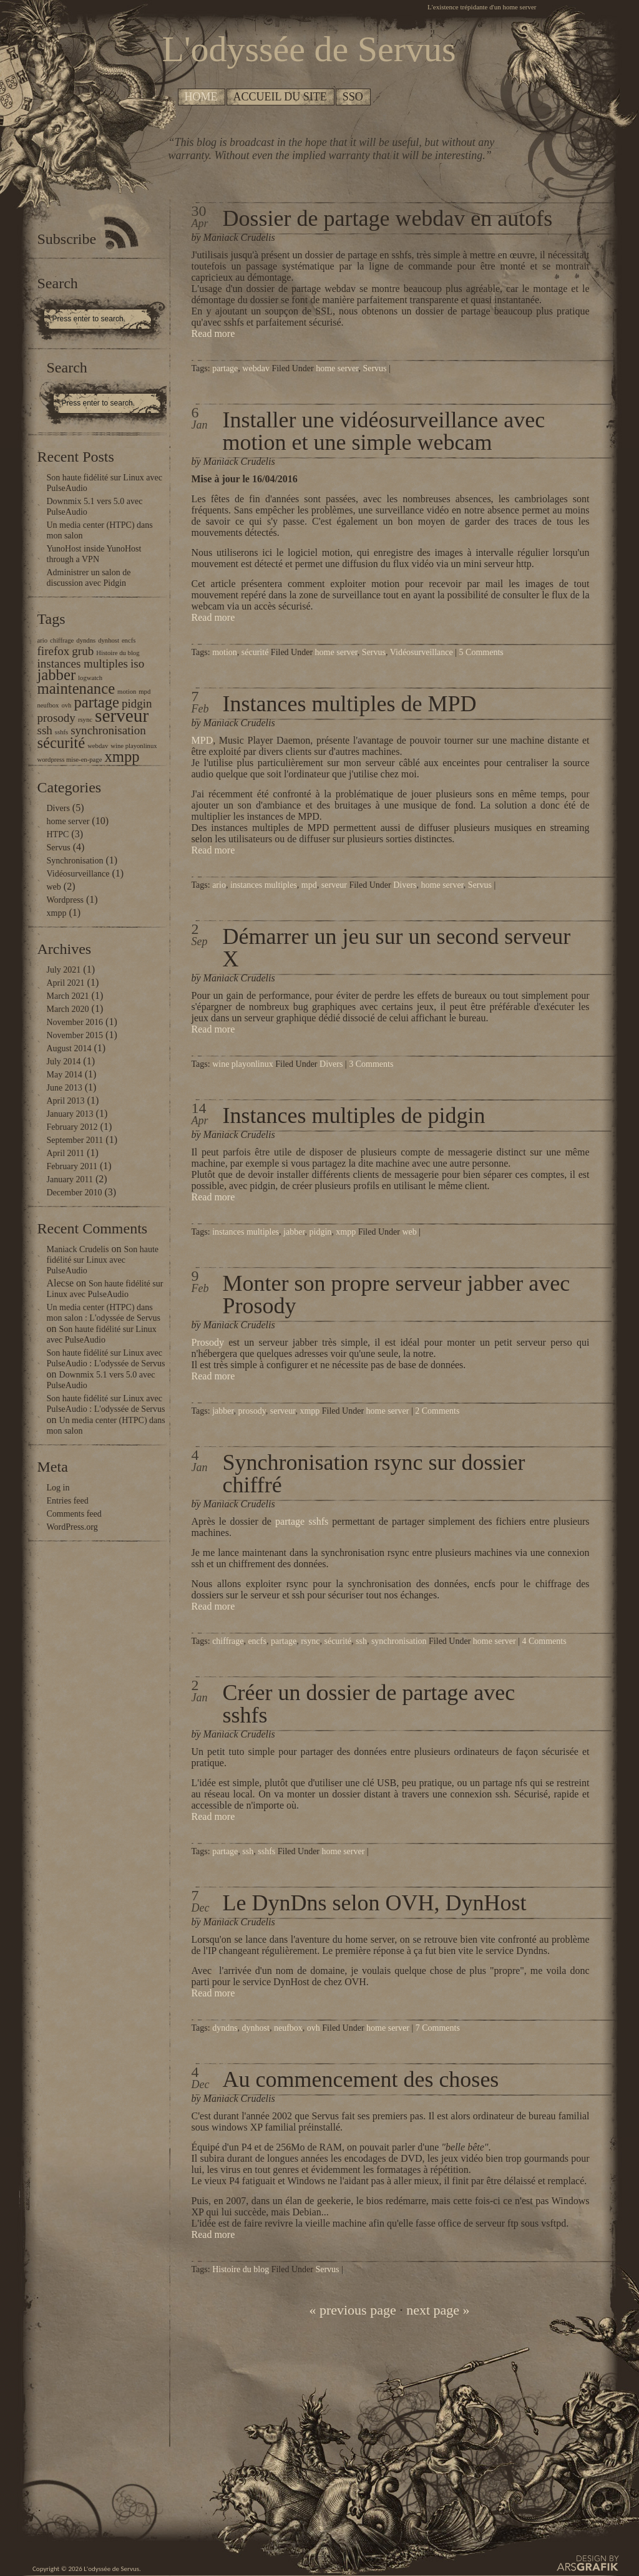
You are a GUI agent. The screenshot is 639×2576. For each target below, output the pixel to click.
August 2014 (69, 1048)
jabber (294, 1232)
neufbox (288, 2028)
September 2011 (75, 1140)
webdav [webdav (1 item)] (97, 745)
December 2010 (74, 1192)
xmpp (57, 913)
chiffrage (227, 1641)
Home (201, 96)
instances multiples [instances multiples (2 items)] (82, 663)
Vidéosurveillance (78, 873)
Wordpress (65, 900)
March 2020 (68, 1009)
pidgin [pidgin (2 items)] (137, 703)
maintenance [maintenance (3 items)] (76, 688)
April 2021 (66, 983)
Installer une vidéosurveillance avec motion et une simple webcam (384, 431)
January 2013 (70, 1114)
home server (68, 821)
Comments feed (74, 1514)
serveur (334, 885)
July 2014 (64, 1061)
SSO (353, 96)
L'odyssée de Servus (111, 2569)
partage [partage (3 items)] (96, 702)
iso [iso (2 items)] (137, 663)
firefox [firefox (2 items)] (53, 651)
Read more (213, 333)
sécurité (255, 652)
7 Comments (438, 2028)
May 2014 (64, 1074)
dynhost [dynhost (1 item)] (108, 640)
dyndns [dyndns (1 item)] (85, 640)
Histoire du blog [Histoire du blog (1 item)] (117, 652)
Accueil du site (280, 96)
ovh (313, 2028)
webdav (256, 368)
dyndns (224, 2028)
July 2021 (64, 970)
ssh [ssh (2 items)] (44, 730)
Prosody (208, 1342)
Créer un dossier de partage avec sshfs (369, 1704)
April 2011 (66, 1153)
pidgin (321, 1232)
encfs (257, 1641)
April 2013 (66, 1101)
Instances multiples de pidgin (354, 1115)
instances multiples (263, 885)
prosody (252, 1411)
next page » (437, 2310)
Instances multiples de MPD (350, 703)
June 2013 (64, 1087)
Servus (59, 847)
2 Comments (437, 1411)
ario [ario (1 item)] (42, 640)
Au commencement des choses (361, 2079)
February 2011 (72, 1166)
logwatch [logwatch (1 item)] (90, 677)
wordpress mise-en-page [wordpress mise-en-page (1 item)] (69, 759)
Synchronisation (75, 860)
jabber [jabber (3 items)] (56, 674)
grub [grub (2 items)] (83, 651)
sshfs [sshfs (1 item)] (61, 732)
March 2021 (68, 996)
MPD (202, 740)
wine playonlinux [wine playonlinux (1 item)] (133, 745)
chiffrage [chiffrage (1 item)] (62, 640)
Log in (58, 1487)
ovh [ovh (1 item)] (66, 705)
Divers (58, 808)
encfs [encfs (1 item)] (128, 640)
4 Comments (544, 1641)
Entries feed (68, 1500)
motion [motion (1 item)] (126, 691)
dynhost (256, 2028)
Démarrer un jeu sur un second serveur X (397, 947)
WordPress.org (72, 1527)
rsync (310, 1641)
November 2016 (75, 1022)
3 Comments (371, 1064)
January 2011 (70, 1179)
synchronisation (399, 1641)
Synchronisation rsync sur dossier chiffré (374, 1473)
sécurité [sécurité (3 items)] (61, 742)
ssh (361, 1641)
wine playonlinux (242, 1064)
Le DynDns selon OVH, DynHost (375, 1902)
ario (219, 885)
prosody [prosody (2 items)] (56, 717)
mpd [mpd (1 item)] (144, 691)
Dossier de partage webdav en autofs (388, 218)
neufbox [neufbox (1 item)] (48, 705)
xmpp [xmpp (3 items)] (121, 756)
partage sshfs (301, 1521)
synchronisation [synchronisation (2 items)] (108, 730)
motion (224, 652)
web (54, 887)
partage (225, 368)
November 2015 (75, 1035)
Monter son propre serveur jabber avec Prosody (396, 1294)
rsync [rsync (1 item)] (85, 719)
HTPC (58, 834)
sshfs (266, 1851)
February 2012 (72, 1127)
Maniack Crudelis (78, 1249)
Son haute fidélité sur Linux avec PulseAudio (103, 1260)
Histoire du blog (240, 2269)
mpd (309, 885)
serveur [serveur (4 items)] (122, 716)
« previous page (352, 2310)
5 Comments (481, 652)
